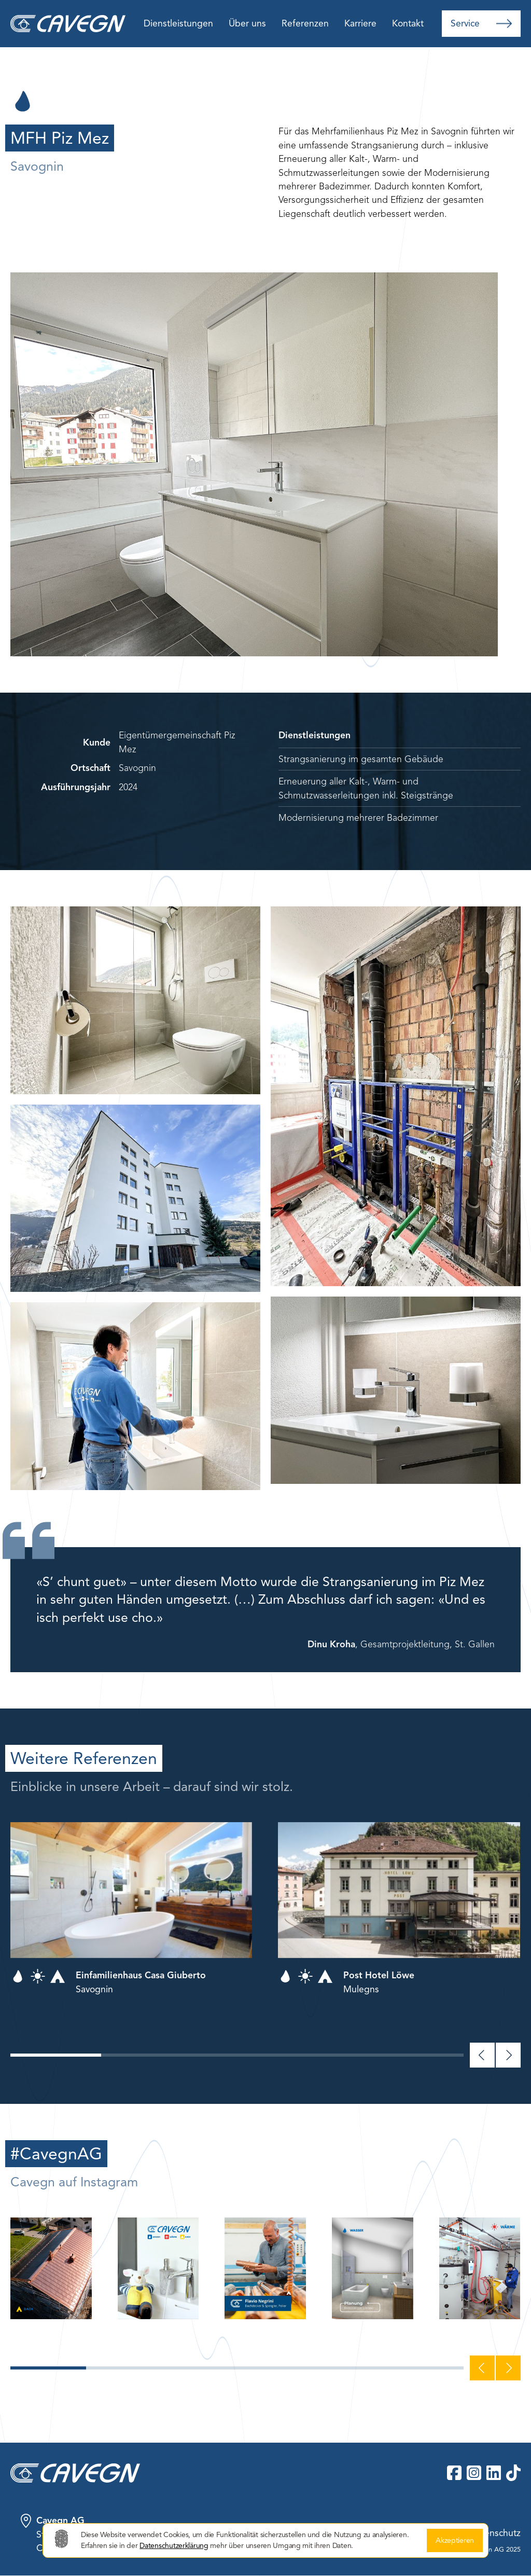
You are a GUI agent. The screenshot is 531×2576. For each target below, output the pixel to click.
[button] (55, 2055)
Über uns (247, 23)
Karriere (360, 23)
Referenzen (305, 23)
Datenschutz (495, 2533)
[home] (73, 23)
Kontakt (408, 23)
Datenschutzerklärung (173, 2545)
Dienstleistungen (178, 23)
